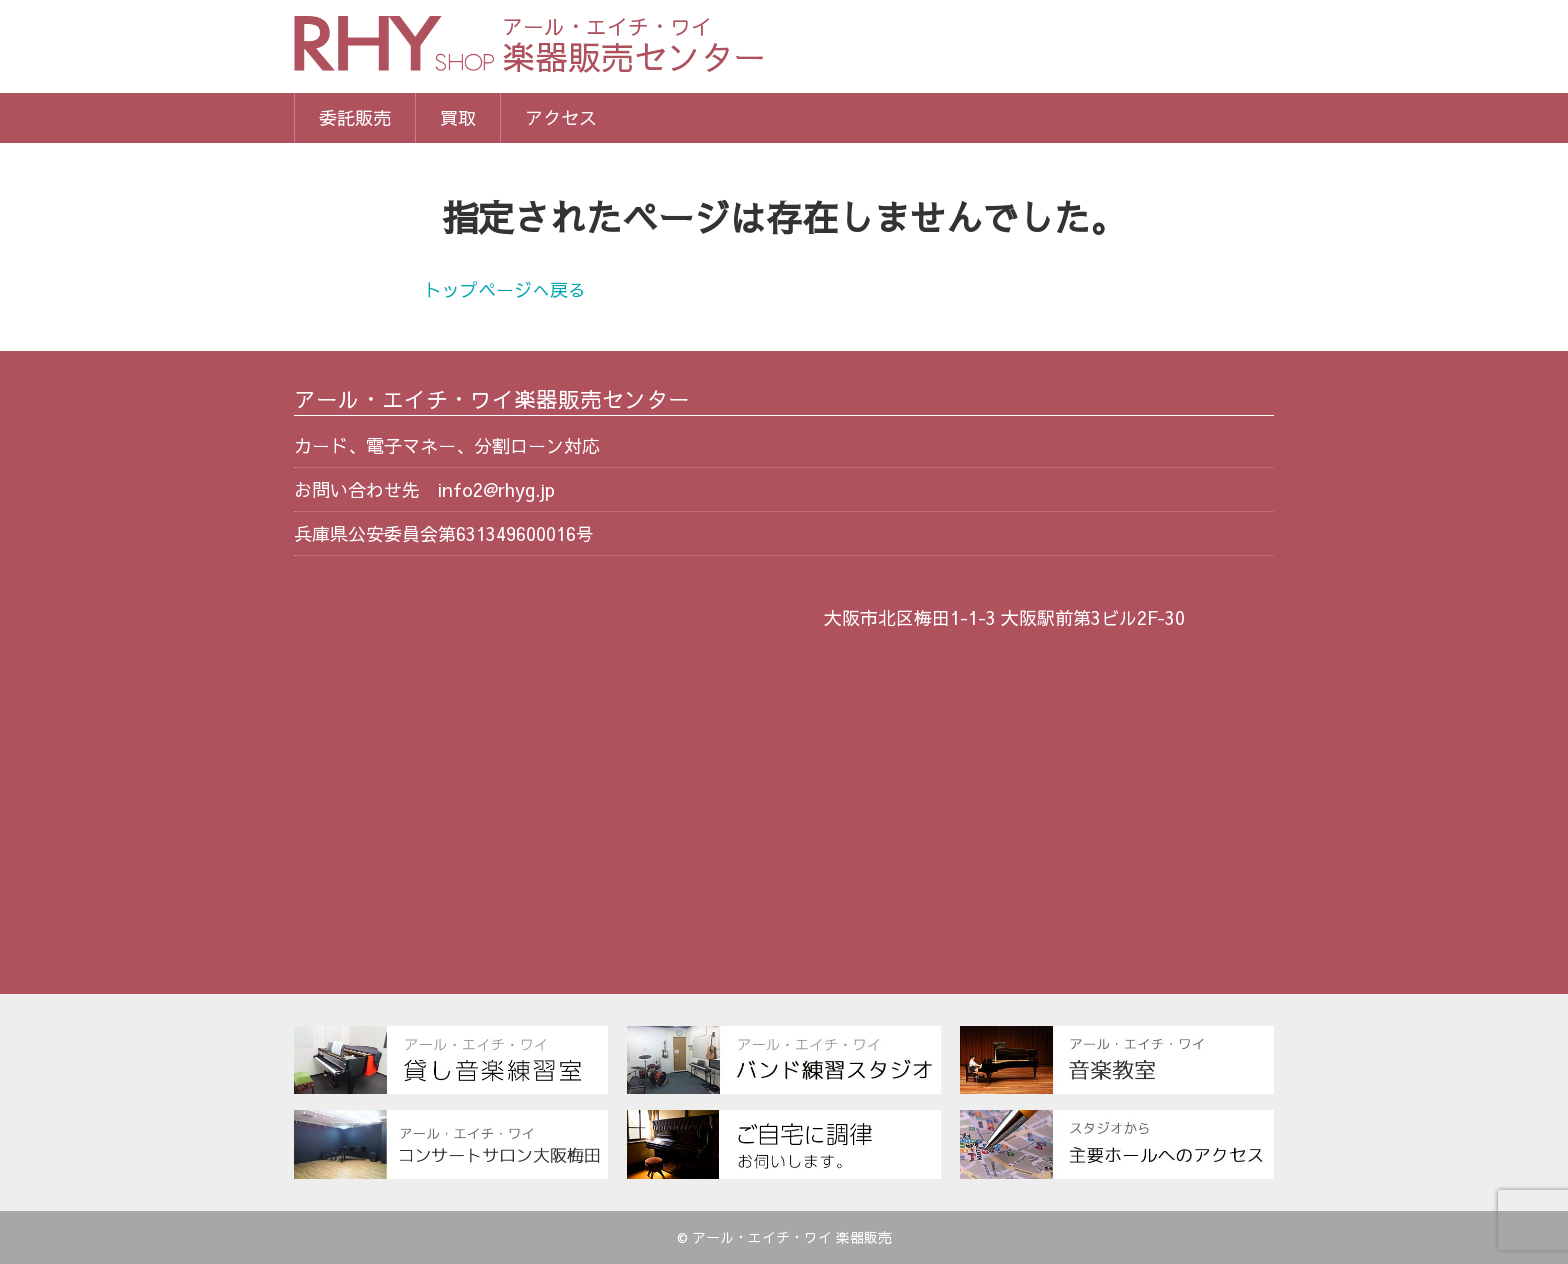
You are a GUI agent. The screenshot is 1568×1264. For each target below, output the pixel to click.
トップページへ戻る (505, 289)
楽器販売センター (634, 47)
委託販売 (355, 117)
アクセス (561, 117)
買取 (458, 117)
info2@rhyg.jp (496, 489)
